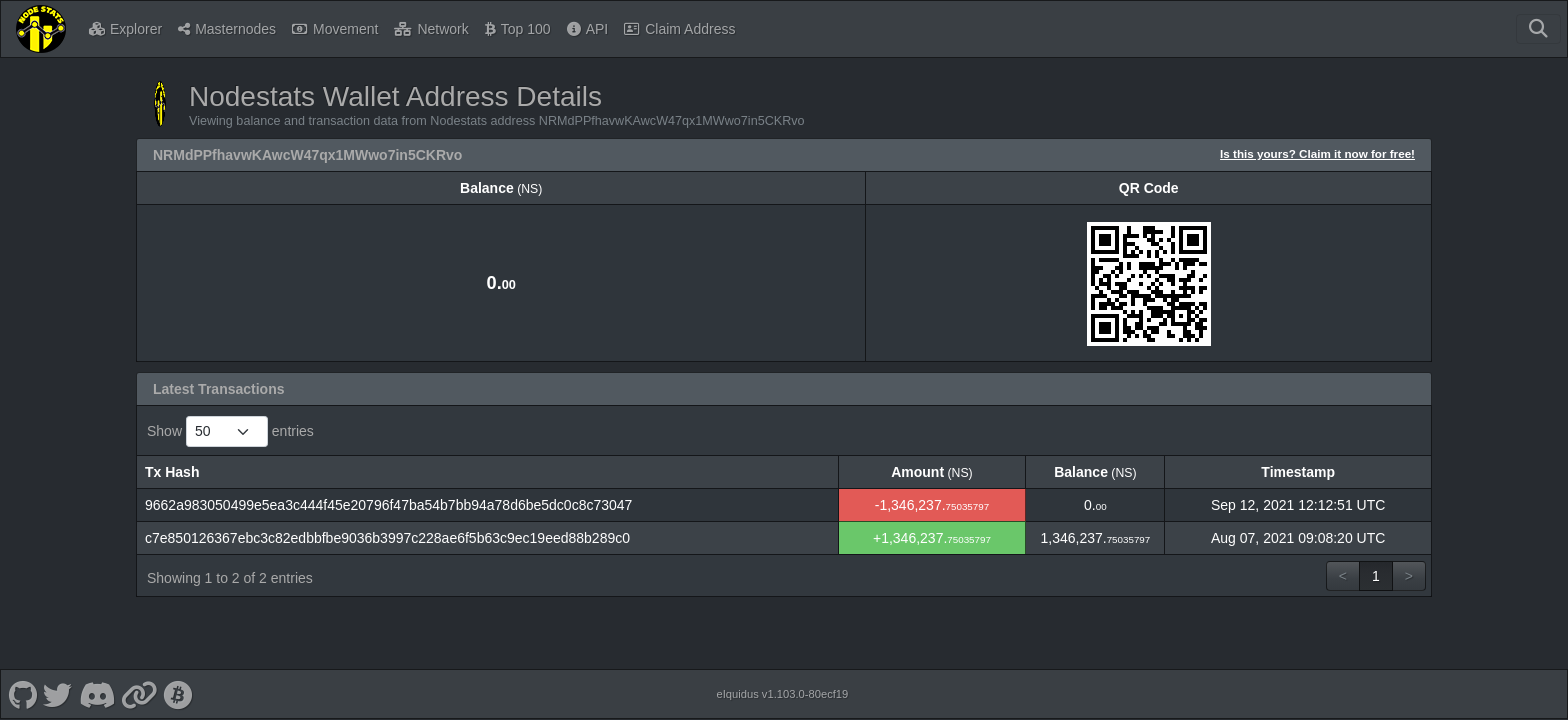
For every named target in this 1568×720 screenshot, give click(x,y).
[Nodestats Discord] (96, 694)
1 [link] (1376, 576)
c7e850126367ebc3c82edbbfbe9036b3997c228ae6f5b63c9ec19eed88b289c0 (387, 538)
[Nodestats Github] (22, 694)
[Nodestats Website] (139, 694)
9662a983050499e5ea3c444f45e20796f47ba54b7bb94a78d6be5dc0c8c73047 (388, 505)
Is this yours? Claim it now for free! (1317, 153)
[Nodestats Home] (41, 29)
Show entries (230, 431)
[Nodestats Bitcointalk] (178, 694)
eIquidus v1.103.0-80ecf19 (782, 694)
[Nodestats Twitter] (58, 694)
